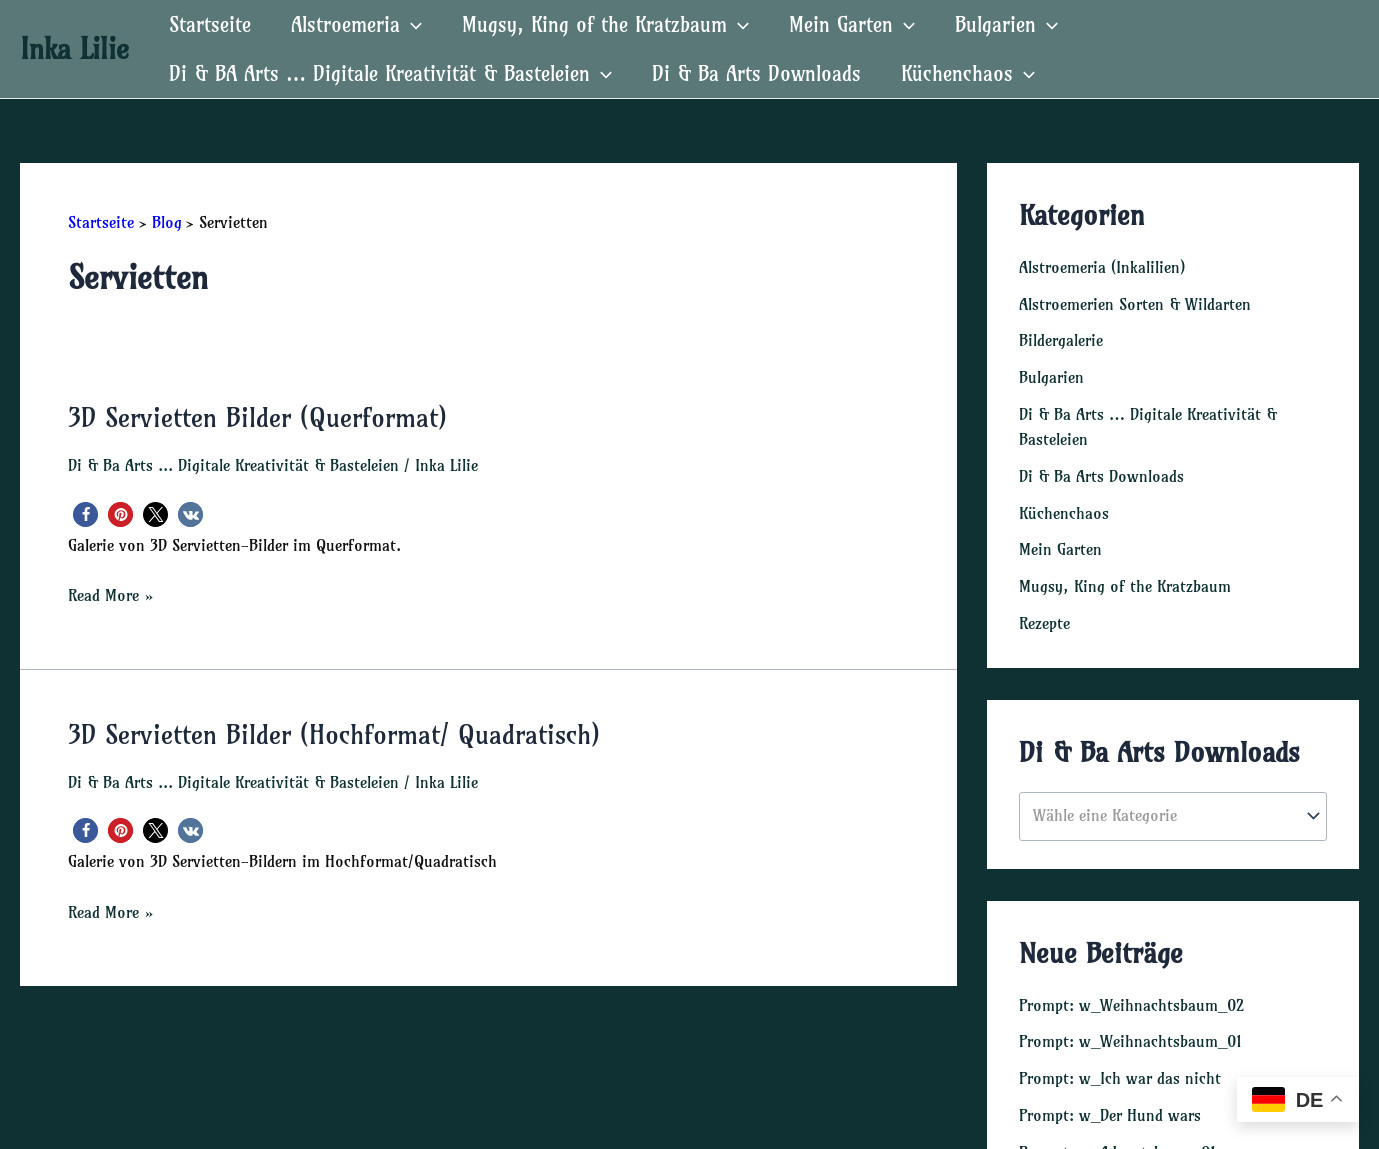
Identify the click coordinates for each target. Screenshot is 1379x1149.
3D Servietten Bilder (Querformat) (257, 417)
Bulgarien (1006, 24)
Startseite (210, 24)
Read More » (111, 594)
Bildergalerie (1061, 339)
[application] (411, 24)
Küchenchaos (968, 73)
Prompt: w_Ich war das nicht (1120, 1068)
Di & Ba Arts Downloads (756, 73)
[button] (85, 513)
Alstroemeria (356, 24)
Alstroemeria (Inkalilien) (1102, 267)
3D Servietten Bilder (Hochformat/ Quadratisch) (334, 733)
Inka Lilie (74, 48)
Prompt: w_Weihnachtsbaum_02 (1131, 996)
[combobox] (1173, 807)
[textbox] (1163, 807)
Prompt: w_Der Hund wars (1110, 1104)
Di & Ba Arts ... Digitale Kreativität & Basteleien (233, 464)
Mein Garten (852, 24)
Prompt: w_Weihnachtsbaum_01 (1130, 1032)
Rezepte (1044, 615)
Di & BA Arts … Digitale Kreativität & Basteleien (390, 73)
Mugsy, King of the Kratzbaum (605, 24)
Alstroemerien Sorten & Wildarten (1135, 303)
